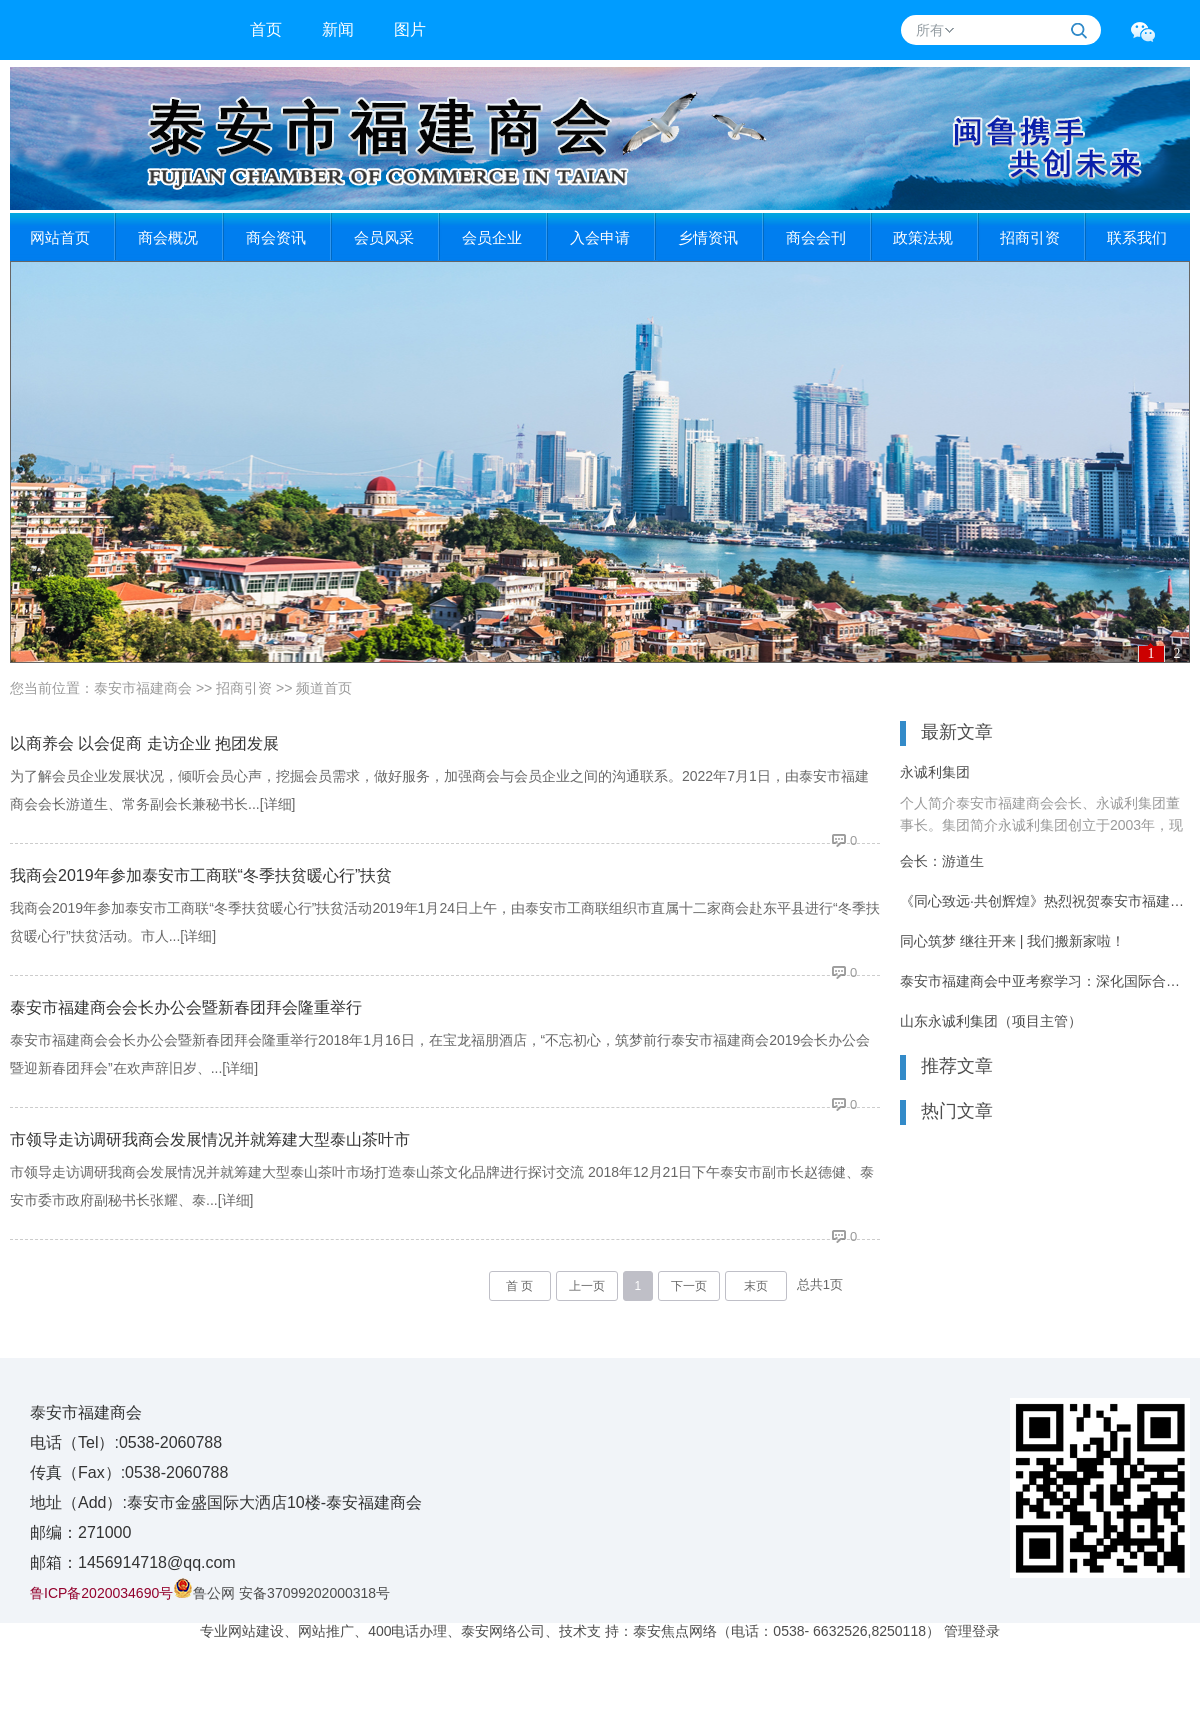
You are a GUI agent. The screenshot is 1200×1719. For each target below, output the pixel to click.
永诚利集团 (935, 772)
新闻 (338, 29)
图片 (410, 29)
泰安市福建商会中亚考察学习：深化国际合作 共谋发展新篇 (1045, 981)
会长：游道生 (942, 861)
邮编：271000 (80, 1532)
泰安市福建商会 (143, 688)
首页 (266, 29)
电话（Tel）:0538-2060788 (126, 1442)
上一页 (587, 1286)
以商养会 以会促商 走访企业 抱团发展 (144, 743)
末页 (756, 1286)
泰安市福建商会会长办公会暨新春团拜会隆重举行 (186, 1007)
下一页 (689, 1286)
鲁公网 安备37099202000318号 (281, 1593)
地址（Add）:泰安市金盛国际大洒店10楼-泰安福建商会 (226, 1502)
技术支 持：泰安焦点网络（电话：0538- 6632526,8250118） (749, 1631)
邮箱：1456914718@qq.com (133, 1562)
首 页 (519, 1286)
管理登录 (972, 1631)
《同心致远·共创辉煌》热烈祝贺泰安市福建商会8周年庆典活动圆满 (1045, 901)
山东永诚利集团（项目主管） (991, 1021)
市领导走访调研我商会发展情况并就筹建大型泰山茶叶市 (210, 1139)
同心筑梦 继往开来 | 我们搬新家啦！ (1012, 941)
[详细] (278, 804)
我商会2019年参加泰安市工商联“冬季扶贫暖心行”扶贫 (201, 875)
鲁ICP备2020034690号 (101, 1593)
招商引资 (244, 688)
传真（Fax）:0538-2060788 (129, 1472)
